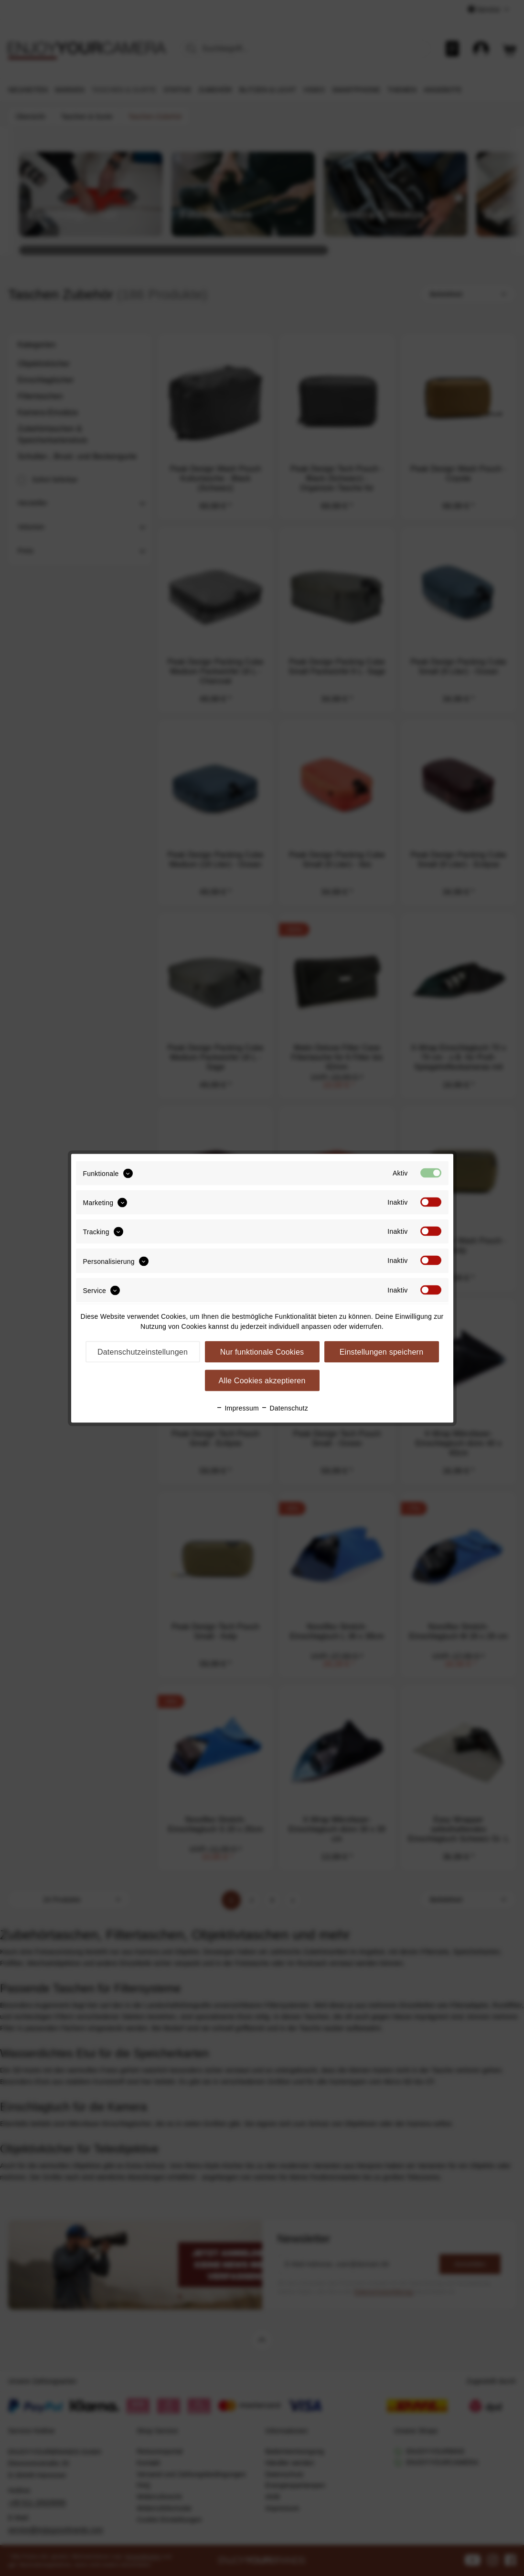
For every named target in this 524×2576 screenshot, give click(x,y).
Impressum (237, 1407)
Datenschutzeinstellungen (142, 1351)
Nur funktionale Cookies (262, 1351)
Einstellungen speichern (382, 1351)
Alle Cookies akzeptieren (261, 1380)
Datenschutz (284, 1407)
